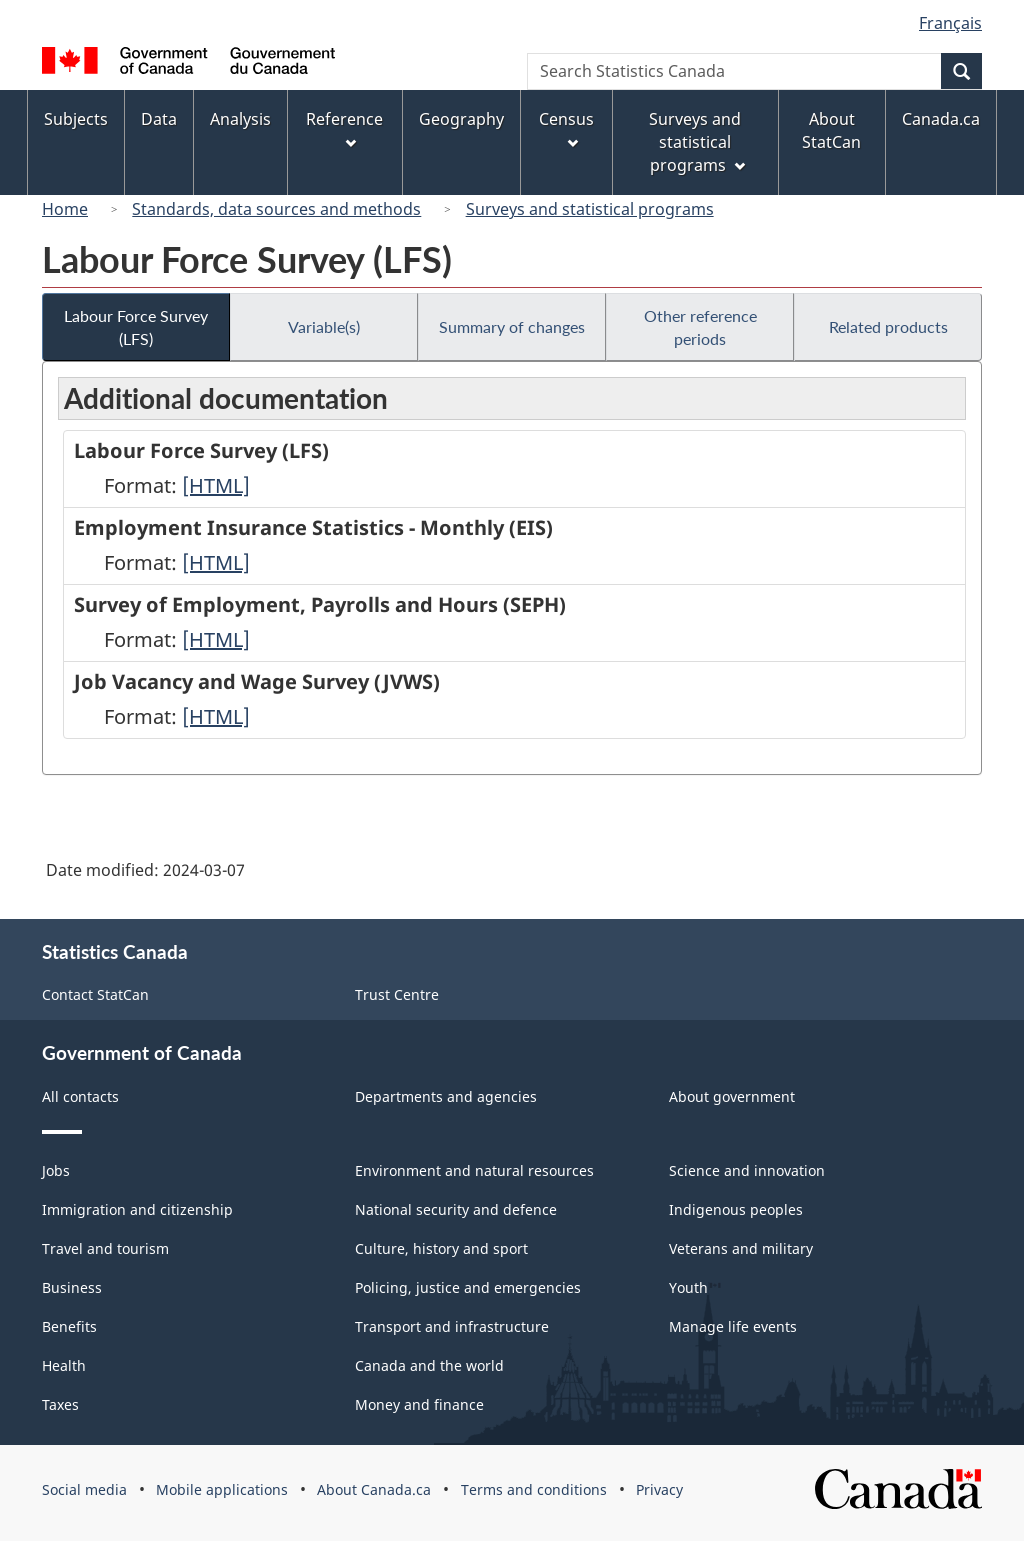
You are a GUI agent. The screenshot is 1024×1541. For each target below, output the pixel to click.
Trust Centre (397, 994)
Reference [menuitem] (344, 128)
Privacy (659, 1489)
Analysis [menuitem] (240, 119)
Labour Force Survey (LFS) (136, 327)
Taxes (60, 1404)
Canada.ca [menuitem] (941, 119)
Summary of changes (512, 326)
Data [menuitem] (159, 119)
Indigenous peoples (736, 1209)
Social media (84, 1489)
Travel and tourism (105, 1248)
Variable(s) (324, 326)
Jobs (56, 1170)
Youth (688, 1287)
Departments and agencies (446, 1096)
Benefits (69, 1326)
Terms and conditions (534, 1489)
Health (64, 1365)
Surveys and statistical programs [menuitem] (696, 142)
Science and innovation (747, 1170)
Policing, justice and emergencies (468, 1287)
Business (72, 1287)
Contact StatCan (95, 994)
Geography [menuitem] (461, 119)
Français (950, 23)
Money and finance (419, 1404)
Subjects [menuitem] (76, 119)
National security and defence (456, 1209)
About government (732, 1096)
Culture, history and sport (441, 1248)
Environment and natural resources (474, 1170)
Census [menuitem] (566, 128)
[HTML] (216, 485)
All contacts (80, 1096)
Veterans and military (741, 1248)
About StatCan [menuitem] (831, 130)
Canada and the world (429, 1365)
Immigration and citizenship (137, 1209)
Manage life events (733, 1326)
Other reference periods (700, 327)
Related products (888, 326)
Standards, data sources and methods (276, 209)
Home (65, 209)
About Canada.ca (374, 1489)
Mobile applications (222, 1489)
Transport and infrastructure (452, 1326)
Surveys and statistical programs (590, 209)
